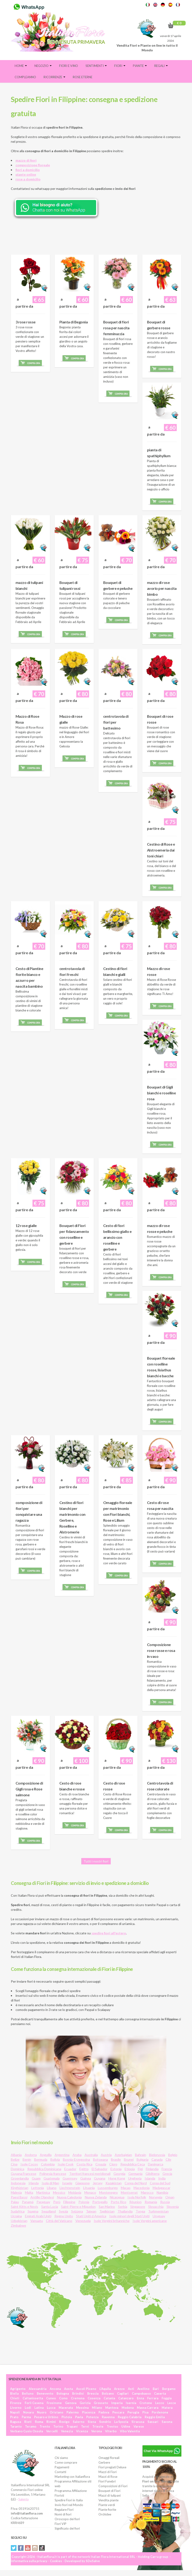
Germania (135, 2174)
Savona (167, 2422)
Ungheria (135, 2178)
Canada (157, 2159)
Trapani (72, 2426)
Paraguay (43, 2202)
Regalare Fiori (64, 2509)
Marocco (147, 2192)
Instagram (35, 2548)
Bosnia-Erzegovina (76, 2159)
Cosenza (94, 2398)
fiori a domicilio (28, 170)
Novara (28, 2412)
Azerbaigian (123, 2155)
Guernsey (70, 2178)
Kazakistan (114, 2183)
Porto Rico (118, 2202)
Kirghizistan (19, 2188)
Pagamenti (62, 2467)
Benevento (45, 2393)
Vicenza (82, 2431)
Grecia (167, 2174)
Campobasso (141, 2393)
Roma (39, 2422)
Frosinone (54, 2403)
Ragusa (15, 2422)
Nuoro (41, 2412)
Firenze (15, 2403)
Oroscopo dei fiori (67, 2519)
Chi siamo (61, 2458)
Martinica (43, 2192)
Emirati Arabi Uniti (38, 2216)
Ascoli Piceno (86, 2389)
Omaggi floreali (108, 2458)
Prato (14, 2417)
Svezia (63, 2211)
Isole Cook (66, 2164)
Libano (52, 2188)
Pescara (118, 2412)
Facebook (21, 2548)
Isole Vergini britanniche (112, 2221)
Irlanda (34, 2183)
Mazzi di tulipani (109, 2495)
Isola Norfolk (136, 2197)
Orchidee (104, 2514)
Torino (58, 2426)
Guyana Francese (23, 2174)
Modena (128, 2407)
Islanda (150, 2178)
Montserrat (129, 2192)
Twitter (13, 2548)
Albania (16, 2155)
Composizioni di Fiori (112, 2486)
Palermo (72, 2412)
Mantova (111, 2407)
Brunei (129, 2159)
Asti (131, 2389)
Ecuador (70, 2169)
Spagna (33, 2211)
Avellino (143, 2389)
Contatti (60, 2472)
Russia (165, 2202)
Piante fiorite (107, 2509)
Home (21, 66)
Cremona (77, 2398)
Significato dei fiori (67, 2528)
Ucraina (16, 2216)
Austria (106, 2155)
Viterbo (111, 2431)
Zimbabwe (18, 2225)
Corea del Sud (160, 2183)
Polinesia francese (52, 2174)
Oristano (56, 2412)
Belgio (172, 2155)
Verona (96, 2431)
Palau (15, 2202)
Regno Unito (63, 2216)
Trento (45, 2426)
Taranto (16, 2426)
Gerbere (104, 2462)
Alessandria (37, 2389)
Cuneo (51, 2398)
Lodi (28, 2407)
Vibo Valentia (130, 2431)
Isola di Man (50, 2183)
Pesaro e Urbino (46, 2417)
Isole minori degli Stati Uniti (129, 2216)
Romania (151, 2202)
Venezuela (83, 2221)
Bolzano (108, 2393)
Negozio (43, 66)
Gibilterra (152, 2174)
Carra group (159, 2557)
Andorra (31, 2155)
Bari (156, 2389)
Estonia (116, 2169)
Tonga (140, 2211)
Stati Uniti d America (91, 2216)
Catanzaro (126, 2398)
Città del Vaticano (59, 2221)
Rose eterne (82, 77)
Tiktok (42, 2548)
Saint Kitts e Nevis (24, 2207)
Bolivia (55, 2159)
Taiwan (91, 2211)
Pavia (79, 2417)
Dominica (17, 2169)
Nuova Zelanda (96, 2197)
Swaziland (48, 2211)
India (162, 2178)
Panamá (27, 2202)
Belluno (27, 2393)
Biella (14, 2393)
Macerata (66, 2407)
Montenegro (108, 2192)
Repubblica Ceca (132, 2164)
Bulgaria (142, 2159)
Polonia (83, 2202)
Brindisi (78, 2393)
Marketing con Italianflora (72, 2476)
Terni (85, 2426)
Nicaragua (117, 2197)
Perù (56, 2202)
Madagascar (161, 2188)
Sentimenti (96, 66)
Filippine (69, 2202)
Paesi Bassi (19, 2197)
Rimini (51, 2422)
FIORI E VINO (68, 66)
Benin (27, 2159)
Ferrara (152, 2398)
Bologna (63, 2393)
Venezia (67, 2431)
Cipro (113, 2164)
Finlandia (152, 2169)
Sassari (152, 2422)
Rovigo (64, 2422)
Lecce (171, 2403)
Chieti (14, 2398)
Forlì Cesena (34, 2403)
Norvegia (155, 2197)
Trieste (97, 2426)
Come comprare (66, 2462)
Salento (23, 2499)
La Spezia (121, 2422)
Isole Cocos (29, 2164)
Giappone (82, 2183)
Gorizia (85, 2403)
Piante (140, 66)
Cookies (56, 2561)
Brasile (116, 2159)
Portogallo (100, 2202)
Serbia (122, 2207)
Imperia (117, 2403)
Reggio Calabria (129, 2417)
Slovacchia (155, 2207)
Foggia (167, 2398)
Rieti (28, 2422)
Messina (82, 2407)
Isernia (131, 2403)
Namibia (162, 2192)
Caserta (160, 2393)
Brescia (92, 2393)
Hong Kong (116, 2178)
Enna (140, 2398)
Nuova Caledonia (69, 2197)
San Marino (107, 2207)
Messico (59, 2192)
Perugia (133, 2412)
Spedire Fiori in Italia (69, 2500)
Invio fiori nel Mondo (69, 2505)
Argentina (62, 2155)
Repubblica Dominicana (44, 2169)
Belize (15, 2159)
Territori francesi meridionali (89, 2174)
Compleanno (25, 77)
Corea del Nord (136, 2183)
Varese (139, 2426)
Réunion (135, 2202)
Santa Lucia (49, 2207)
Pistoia (66, 2417)
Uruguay (159, 2216)
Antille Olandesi (42, 2197)
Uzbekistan (19, 2221)
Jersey (97, 2183)
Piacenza (88, 2412)
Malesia (16, 2192)
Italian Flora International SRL (113, 2557)
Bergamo (169, 2389)
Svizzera (77, 2211)
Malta (29, 2192)
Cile (168, 2159)
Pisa (145, 2412)
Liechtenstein (70, 2188)
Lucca (51, 2407)
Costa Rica (84, 2164)
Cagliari (123, 2393)
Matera (167, 2407)
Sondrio (105, 2422)
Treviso (112, 2426)
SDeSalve (93, 2561)
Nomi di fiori (63, 2514)
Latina (39, 2407)
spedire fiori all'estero (108, 1933)
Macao (126, 2188)
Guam (36, 2178)
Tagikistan (106, 2211)
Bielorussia (157, 2155)
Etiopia (130, 2169)
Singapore (137, 2207)
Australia (91, 2155)
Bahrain (140, 2155)
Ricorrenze (54, 77)
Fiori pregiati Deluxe (112, 2467)
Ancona (55, 2389)
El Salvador (99, 2169)
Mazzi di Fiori (107, 2472)
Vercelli (52, 2431)
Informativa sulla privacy (29, 2561)
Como (63, 2398)
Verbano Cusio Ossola (26, 2431)
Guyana (99, 2178)
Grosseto (101, 2403)
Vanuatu (36, 2221)
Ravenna (108, 2417)
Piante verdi (106, 2505)
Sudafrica (18, 2211)
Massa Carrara (147, 2407)
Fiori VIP (60, 2524)
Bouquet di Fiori (109, 2491)
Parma (26, 2417)
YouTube (28, 2548)
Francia (167, 2169)
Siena (92, 2422)
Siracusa (137, 2422)
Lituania (89, 2188)
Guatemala (52, 2178)
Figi (140, 2169)
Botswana (100, 2159)
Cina (14, 2164)
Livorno (15, 2407)
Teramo (30, 2426)
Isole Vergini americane (150, 2221)
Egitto (84, 2169)
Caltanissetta (33, 2398)
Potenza (92, 2417)
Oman (169, 2197)
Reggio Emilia (155, 2417)
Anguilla (46, 2155)
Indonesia (18, 2183)
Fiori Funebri (107, 2481)
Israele (67, 2183)
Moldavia (74, 2192)
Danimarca (155, 2164)
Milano (97, 2407)
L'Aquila (105, 2389)
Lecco (159, 2403)
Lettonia (37, 2188)
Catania (109, 2398)
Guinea (85, 2178)
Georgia (119, 2174)
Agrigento (17, 2389)
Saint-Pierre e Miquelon (78, 2207)
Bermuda (40, 2159)
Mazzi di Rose (107, 2476)
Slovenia (173, 2207)
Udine (125, 2426)
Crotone (145, 2403)
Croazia (100, 2164)
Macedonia (142, 2188)
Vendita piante (108, 2500)
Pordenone (160, 2412)
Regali (161, 66)
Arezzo (119, 2389)
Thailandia (125, 2211)
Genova (70, 2403)
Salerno (78, 2422)
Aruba (77, 2155)
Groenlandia (20, 2178)
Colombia (48, 2164)
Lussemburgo (108, 2188)
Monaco (90, 2192)
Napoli (15, 2412)
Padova (103, 2412)
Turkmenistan (158, 2211)
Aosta (68, 2389)
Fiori (119, 66)
